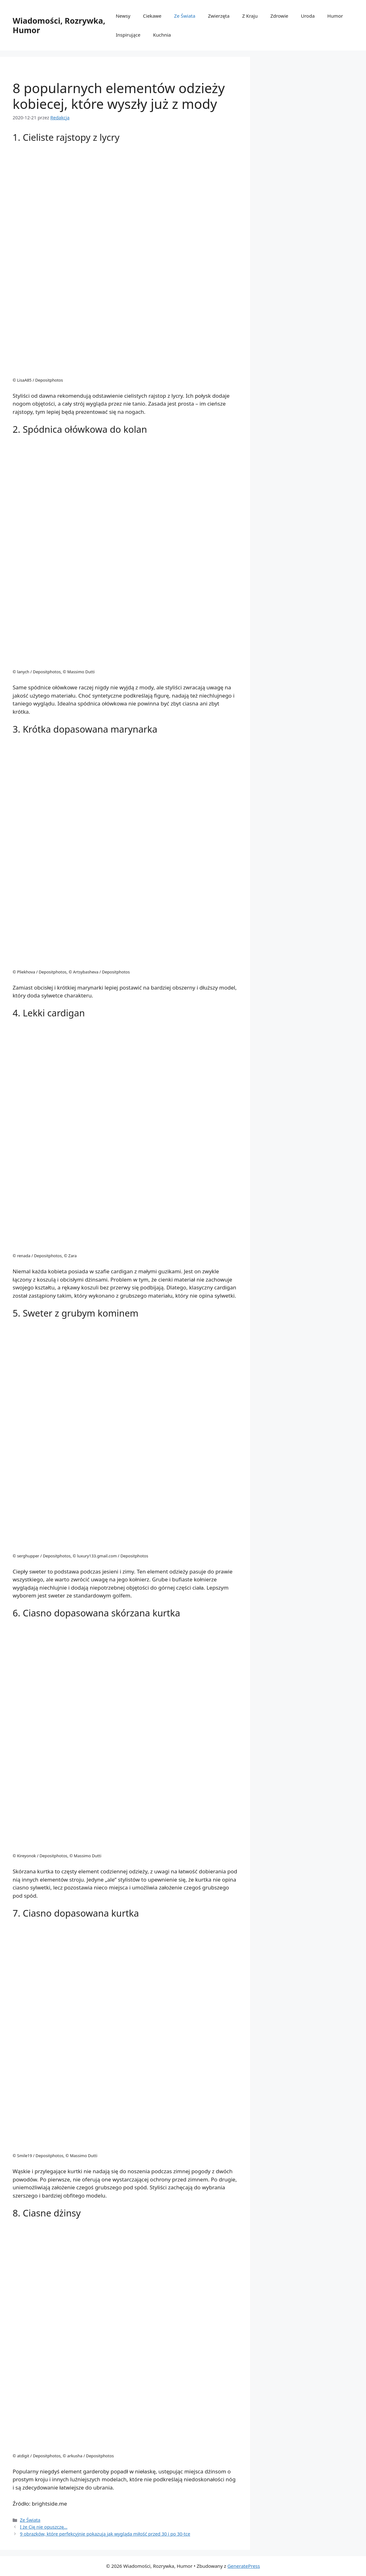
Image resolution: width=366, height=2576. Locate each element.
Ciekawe (152, 16)
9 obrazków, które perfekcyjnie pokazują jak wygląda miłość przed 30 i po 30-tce (105, 2534)
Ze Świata (184, 16)
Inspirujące (128, 35)
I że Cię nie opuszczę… (43, 2527)
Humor (335, 16)
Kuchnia (162, 35)
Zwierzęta (218, 16)
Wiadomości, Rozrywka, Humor (59, 25)
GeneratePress (243, 2566)
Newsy (123, 16)
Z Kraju (250, 16)
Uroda (308, 16)
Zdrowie (279, 16)
